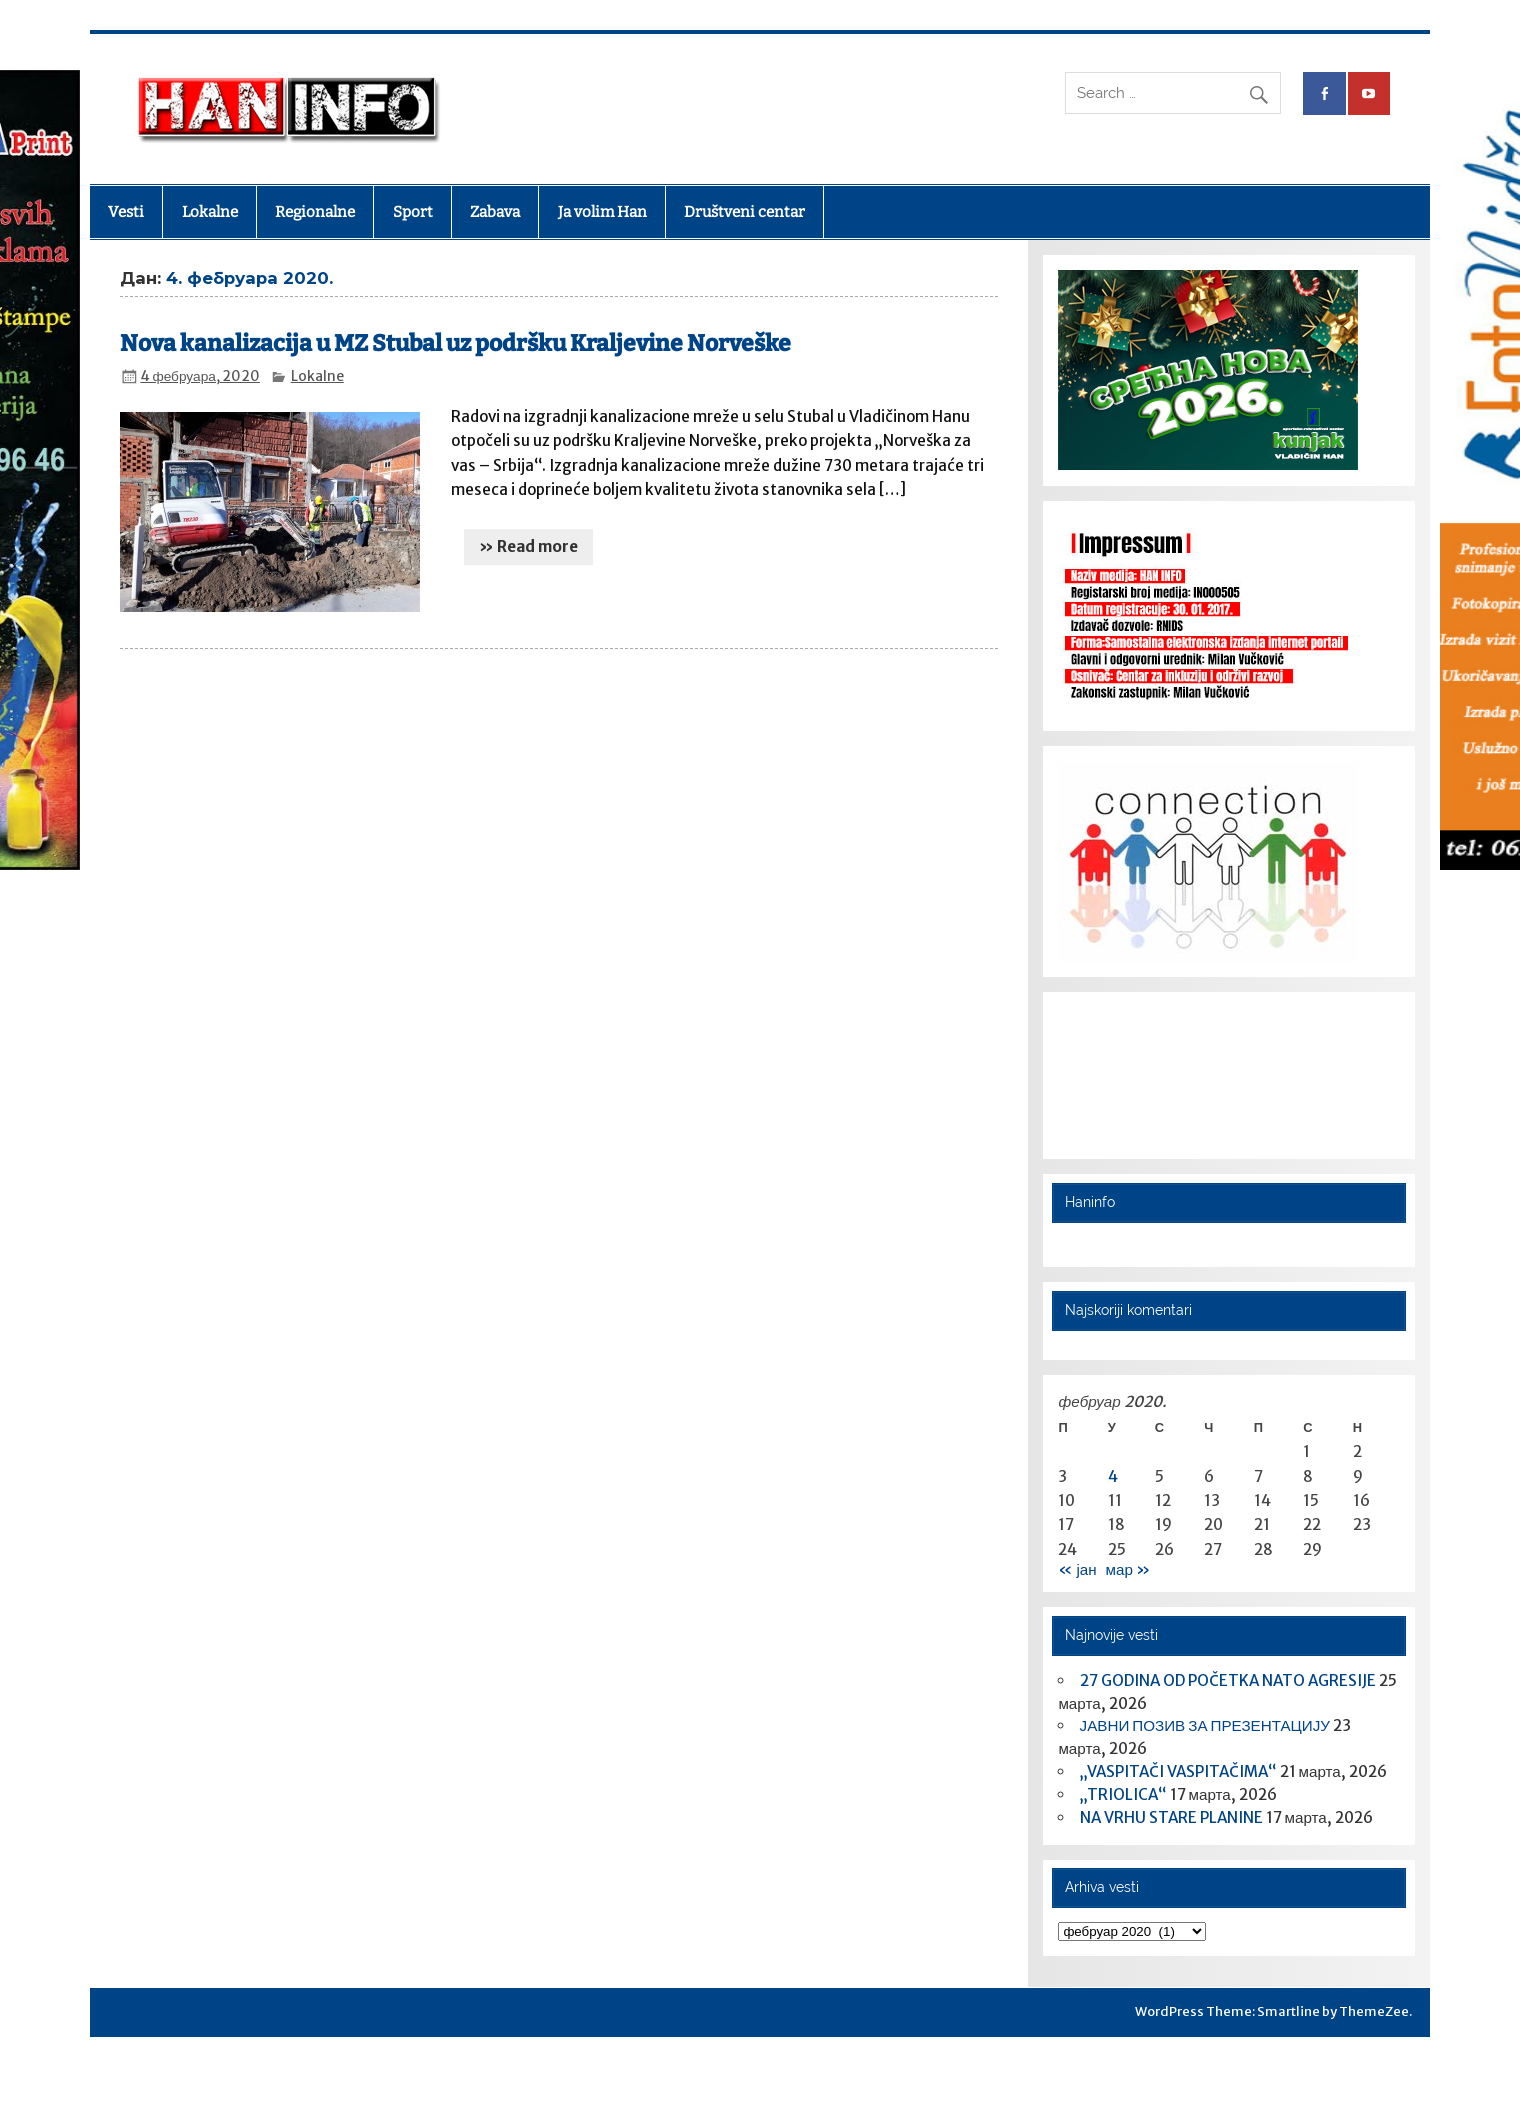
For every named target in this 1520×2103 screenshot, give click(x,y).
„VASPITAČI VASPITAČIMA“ (1178, 1771)
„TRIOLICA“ (1123, 1794)
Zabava (495, 212)
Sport (413, 212)
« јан (1077, 1569)
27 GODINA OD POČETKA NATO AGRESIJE (1228, 1680)
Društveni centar (744, 212)
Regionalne (315, 212)
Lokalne (210, 212)
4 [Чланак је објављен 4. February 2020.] (1113, 1476)
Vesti (126, 212)
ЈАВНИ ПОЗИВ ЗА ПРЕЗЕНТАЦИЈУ (1205, 1725)
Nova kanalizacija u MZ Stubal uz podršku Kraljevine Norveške (455, 343)
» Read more (528, 546)
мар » (1128, 1569)
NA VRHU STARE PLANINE (1171, 1817)
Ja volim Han (602, 212)
